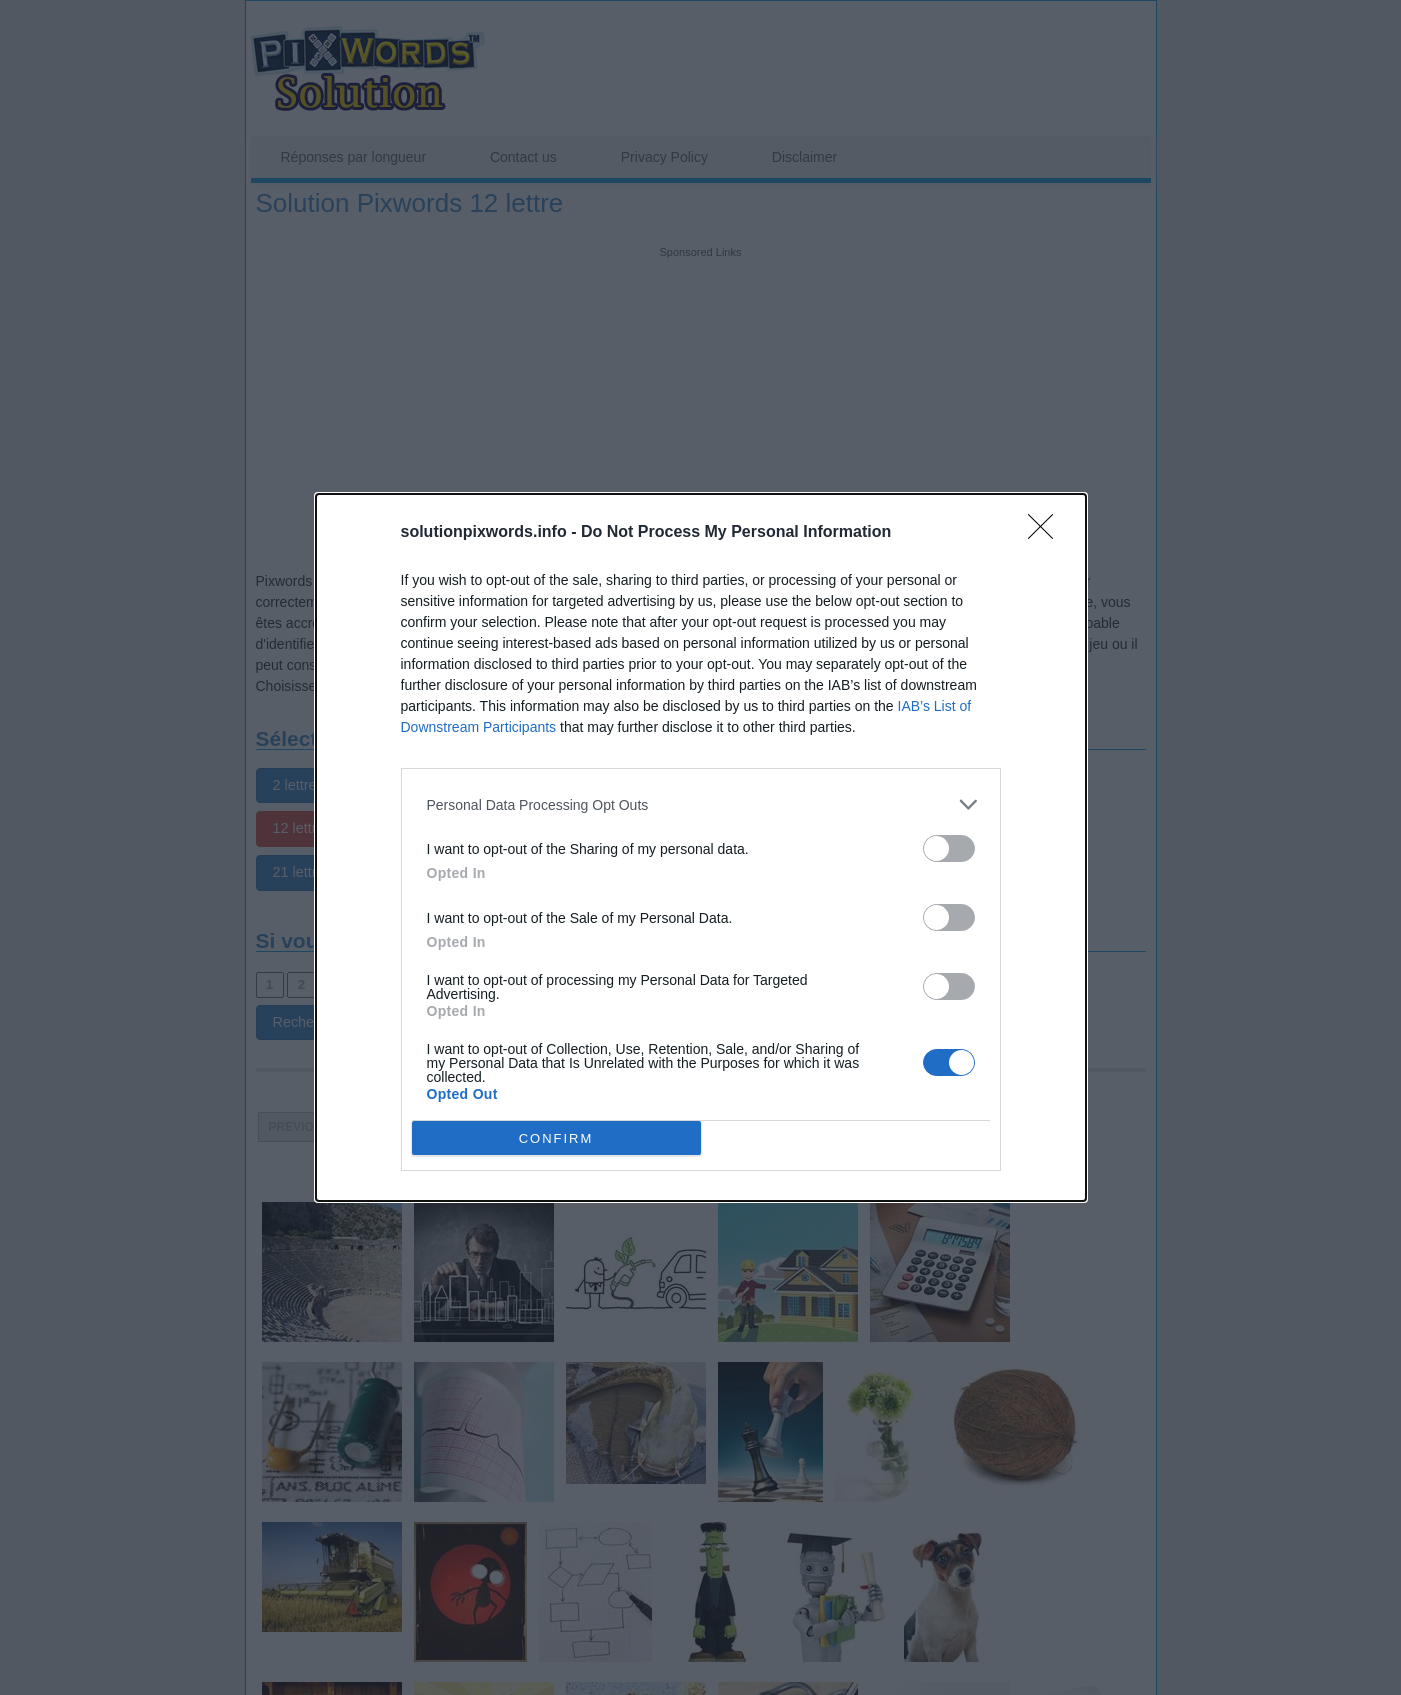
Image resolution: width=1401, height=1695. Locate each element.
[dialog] (701, 847)
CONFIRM (556, 1138)
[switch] (949, 848)
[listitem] (701, 804)
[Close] (1047, 533)
